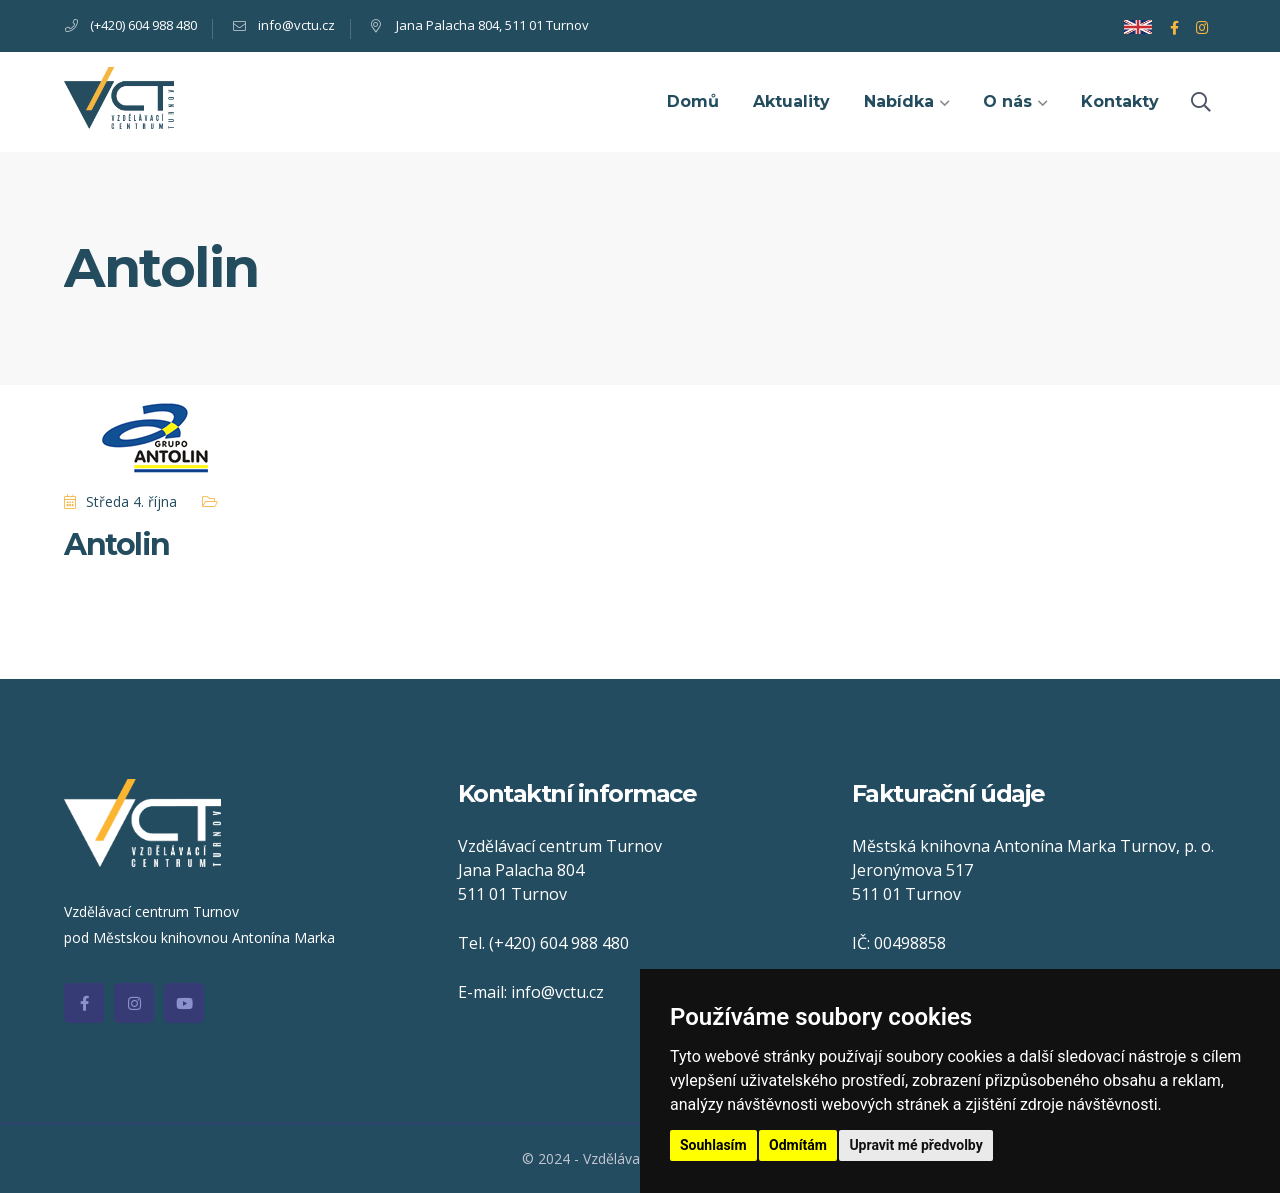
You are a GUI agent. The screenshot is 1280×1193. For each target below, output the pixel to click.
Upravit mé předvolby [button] (915, 1145)
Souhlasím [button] (713, 1145)
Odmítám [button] (798, 1145)
